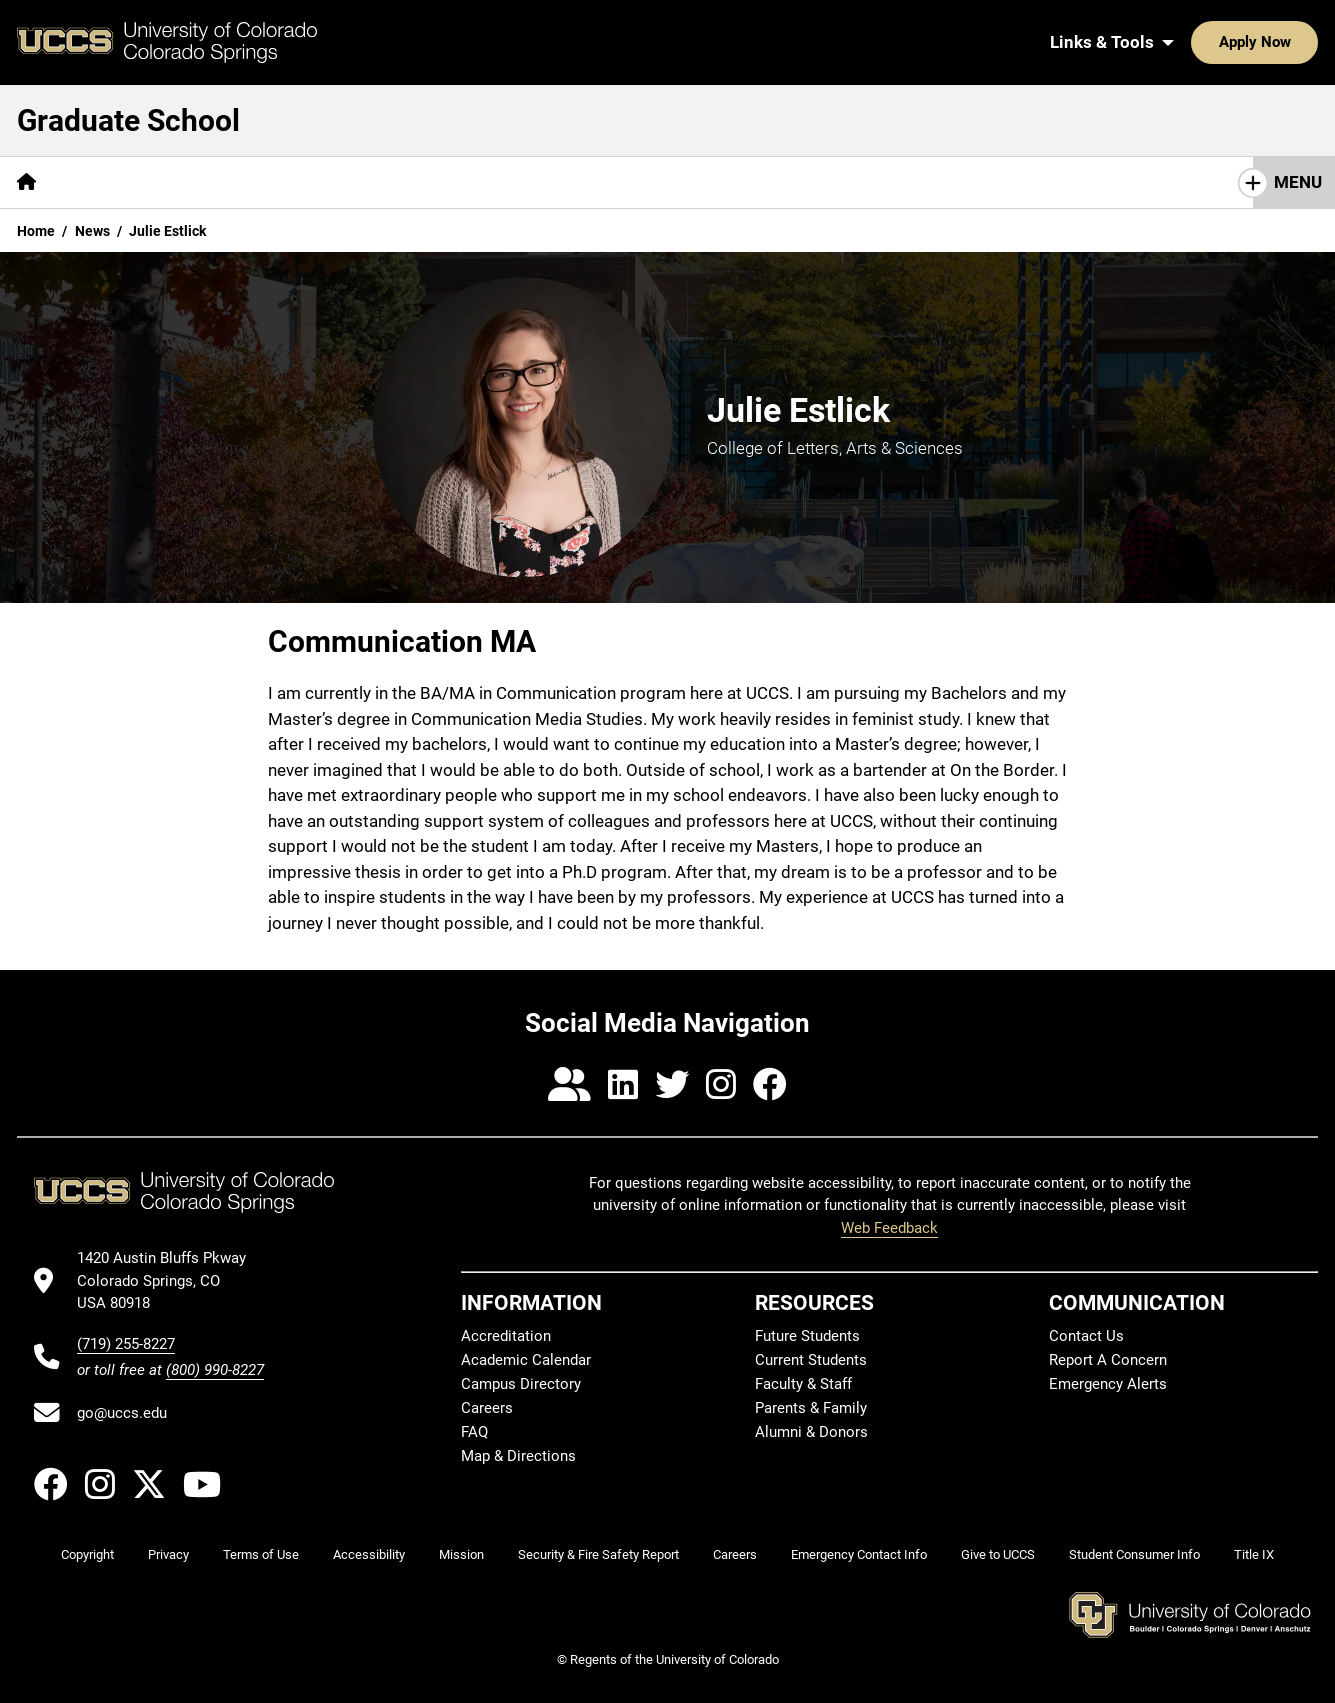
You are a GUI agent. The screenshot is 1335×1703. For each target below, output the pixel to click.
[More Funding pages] (531, 182)
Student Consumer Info (1134, 1554)
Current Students (811, 1360)
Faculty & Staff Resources (921, 182)
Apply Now (1193, 42)
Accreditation (506, 1336)
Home (36, 231)
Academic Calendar (526, 1360)
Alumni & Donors (811, 1432)
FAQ (474, 1432)
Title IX (1254, 1554)
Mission (461, 1554)
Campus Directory (521, 1384)
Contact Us (1097, 182)
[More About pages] (108, 182)
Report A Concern (1108, 1360)
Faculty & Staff (803, 1384)
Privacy (168, 1554)
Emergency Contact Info (859, 1554)
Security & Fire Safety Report (598, 1554)
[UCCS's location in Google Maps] (170, 1280)
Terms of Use (261, 1554)
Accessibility (369, 1554)
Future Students (807, 1336)
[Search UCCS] (1296, 42)
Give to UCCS (998, 1554)
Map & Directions (518, 1456)
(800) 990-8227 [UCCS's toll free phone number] (215, 1370)
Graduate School (128, 120)
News (92, 231)
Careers (487, 1408)
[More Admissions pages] (390, 182)
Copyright (87, 1554)
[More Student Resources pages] (700, 182)
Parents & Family (811, 1408)
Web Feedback (889, 1228)
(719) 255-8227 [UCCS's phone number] (126, 1344)
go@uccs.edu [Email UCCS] (122, 1413)
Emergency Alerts (1108, 1384)
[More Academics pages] (237, 182)
